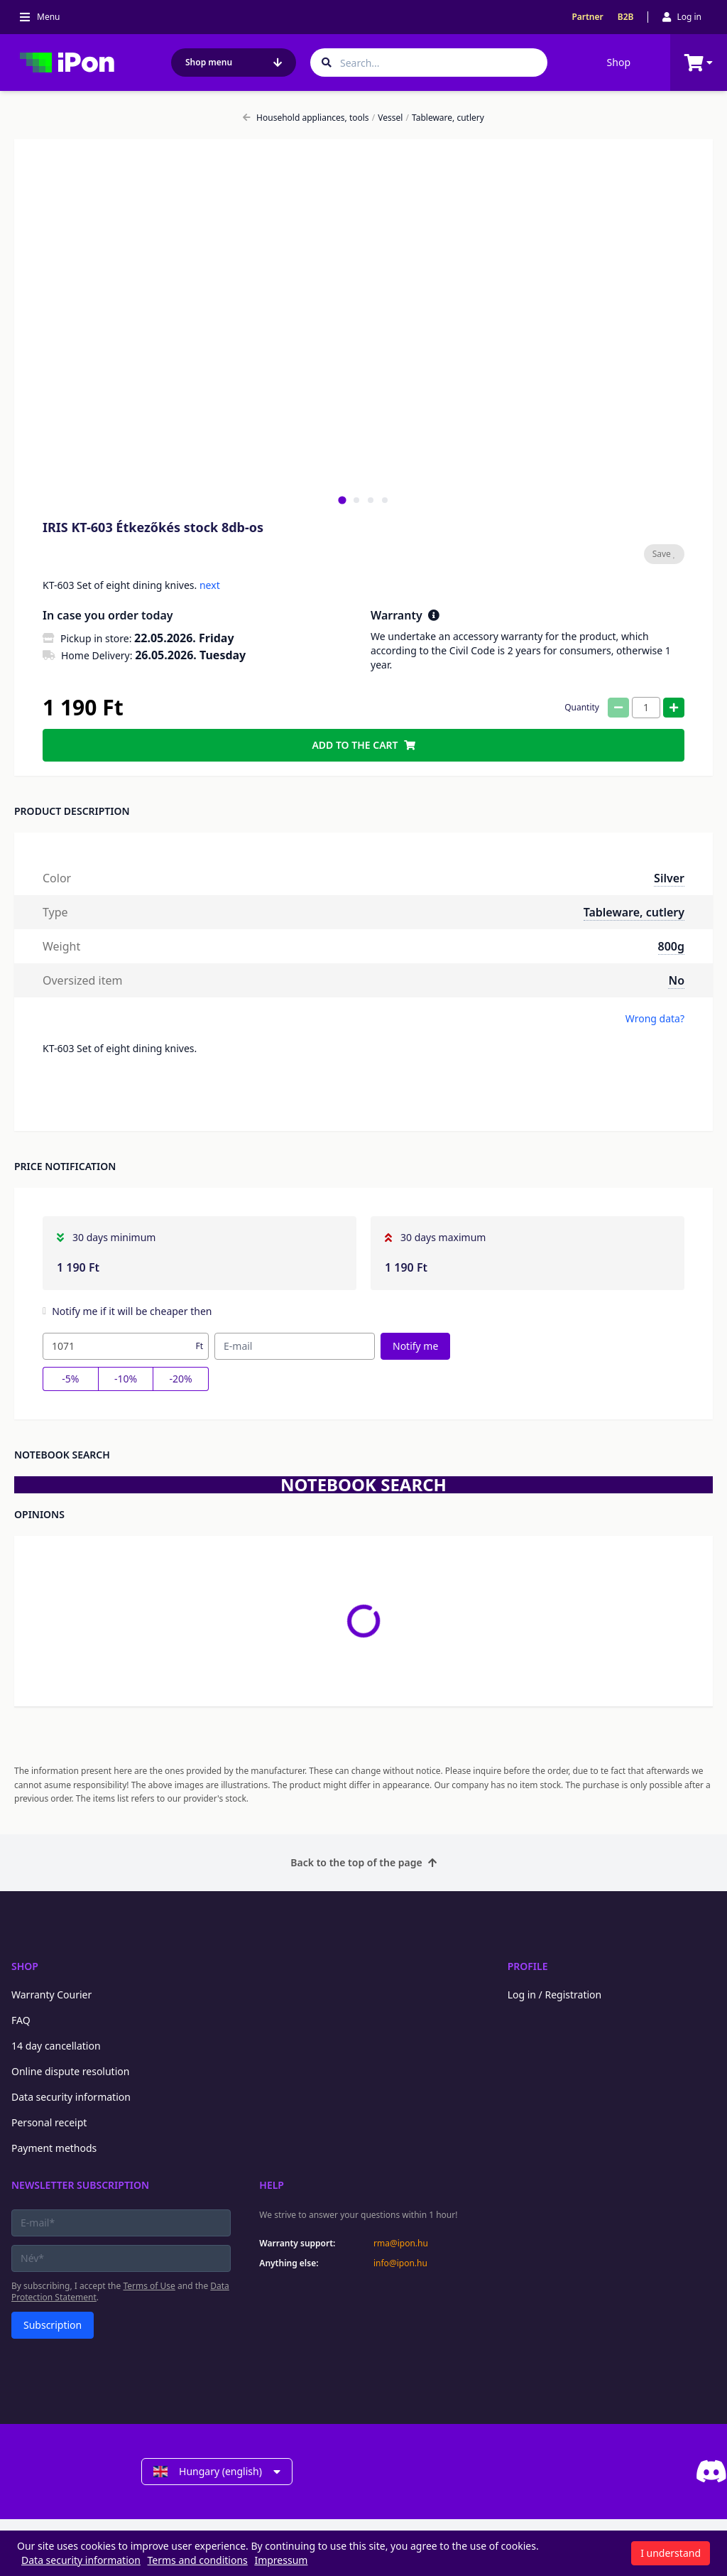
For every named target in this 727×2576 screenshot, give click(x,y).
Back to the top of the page (363, 1862)
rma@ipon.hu (400, 2243)
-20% (181, 1378)
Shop (618, 62)
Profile (528, 1966)
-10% (125, 1378)
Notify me (415, 1346)
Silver (669, 878)
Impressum (280, 2560)
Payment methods (54, 2148)
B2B (626, 17)
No (676, 980)
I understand (670, 2553)
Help (271, 2185)
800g (671, 946)
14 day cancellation (56, 2045)
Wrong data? (654, 1018)
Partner (587, 17)
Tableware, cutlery (445, 118)
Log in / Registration (555, 1994)
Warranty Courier (51, 1994)
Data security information (71, 2097)
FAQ (21, 2020)
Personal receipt (49, 2122)
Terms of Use (149, 2286)
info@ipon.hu (400, 2263)
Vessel (387, 118)
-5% (70, 1378)
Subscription (52, 2325)
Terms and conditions (198, 2560)
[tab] (342, 500)
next (209, 585)
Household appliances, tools (306, 118)
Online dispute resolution (70, 2071)
